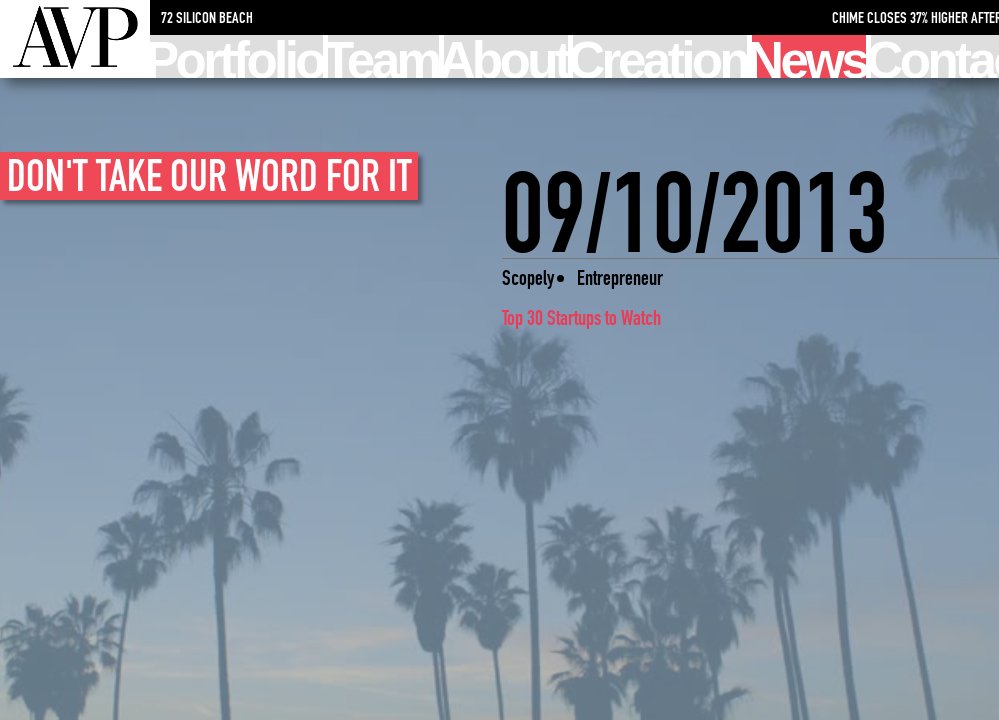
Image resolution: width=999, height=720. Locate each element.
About (506, 56)
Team (383, 56)
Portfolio (236, 56)
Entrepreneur (620, 277)
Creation (660, 56)
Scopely (528, 277)
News (809, 56)
